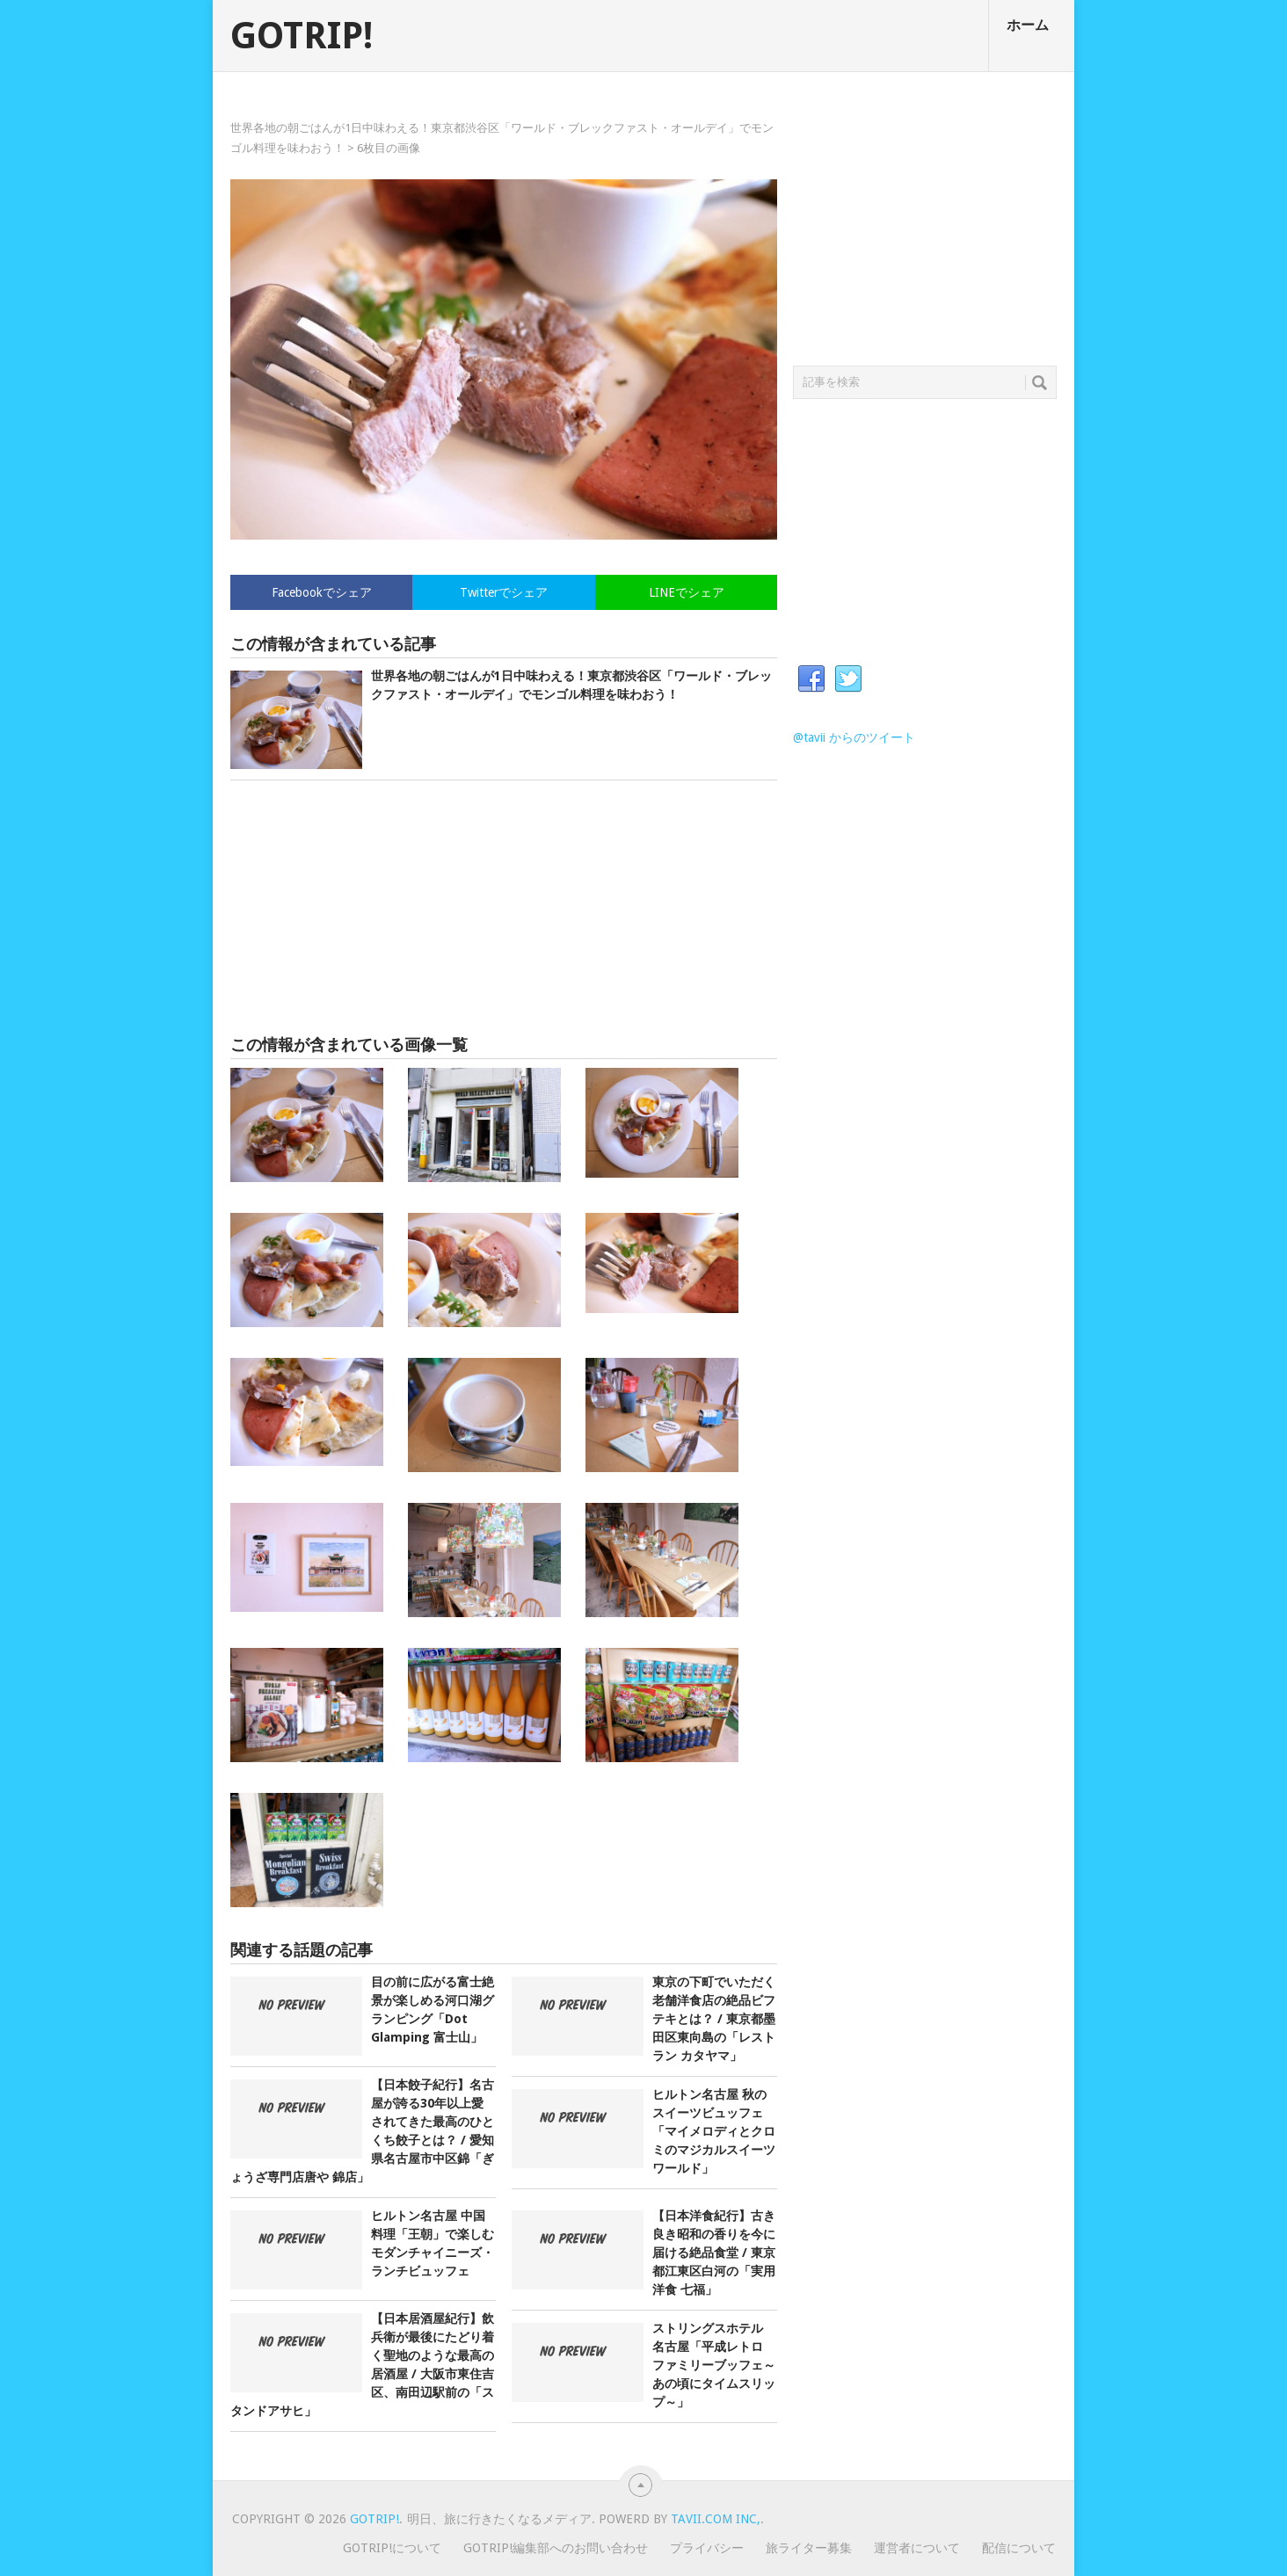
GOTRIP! (301, 36)
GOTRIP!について (392, 2548)
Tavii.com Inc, (715, 2519)
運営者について (917, 2548)
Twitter (848, 679)
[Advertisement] (504, 908)
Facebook (811, 679)
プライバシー (707, 2548)
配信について (1019, 2548)
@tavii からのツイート (854, 737)
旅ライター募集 (809, 2548)
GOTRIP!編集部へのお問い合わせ (555, 2548)
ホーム (1028, 25)
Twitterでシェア (504, 592)
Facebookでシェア (322, 592)
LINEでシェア (686, 592)
